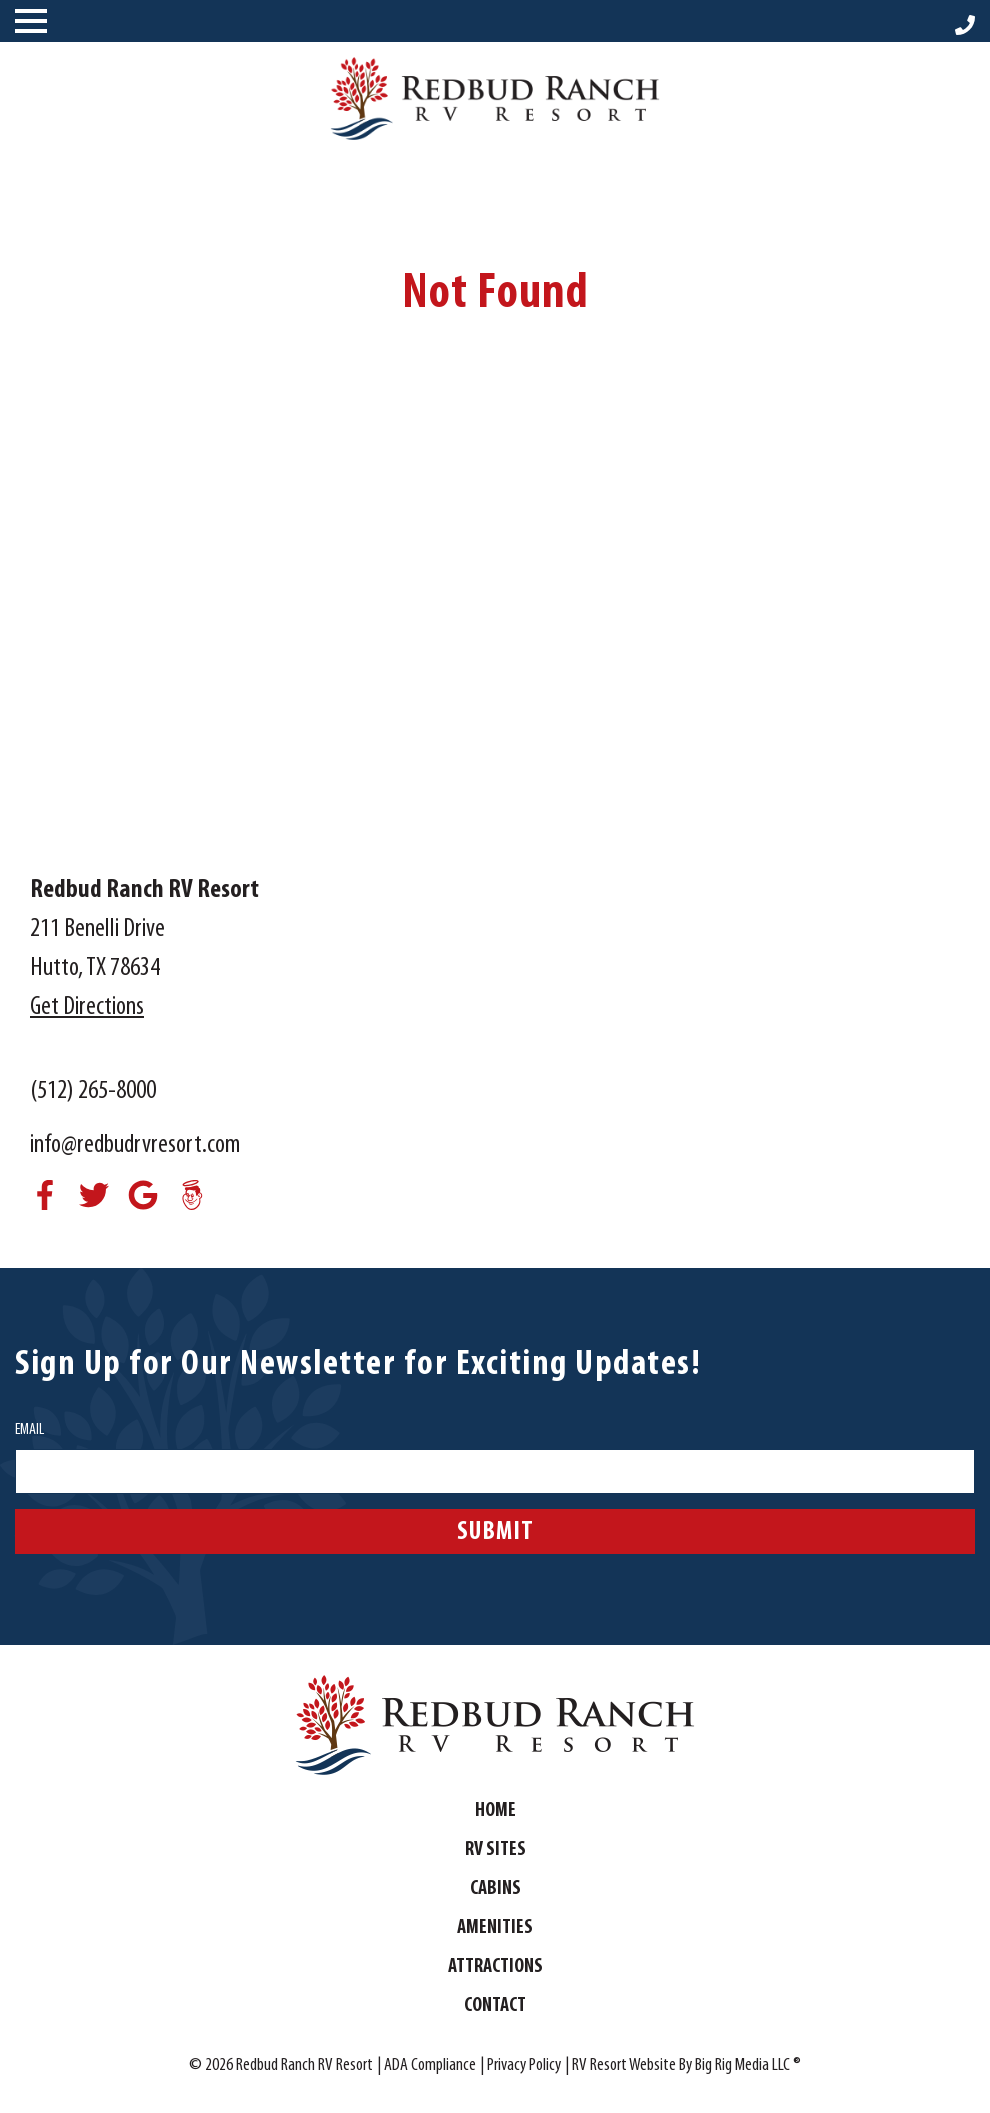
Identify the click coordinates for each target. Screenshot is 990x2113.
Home (495, 1811)
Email (29, 1430)
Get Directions (87, 1007)
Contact (495, 2006)
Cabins (495, 1889)
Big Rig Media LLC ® (748, 2065)
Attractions (495, 1967)
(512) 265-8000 (93, 1091)
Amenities (495, 1928)
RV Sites (495, 1850)
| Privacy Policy (520, 2065)
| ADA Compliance (426, 2065)
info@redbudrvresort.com (135, 1145)
